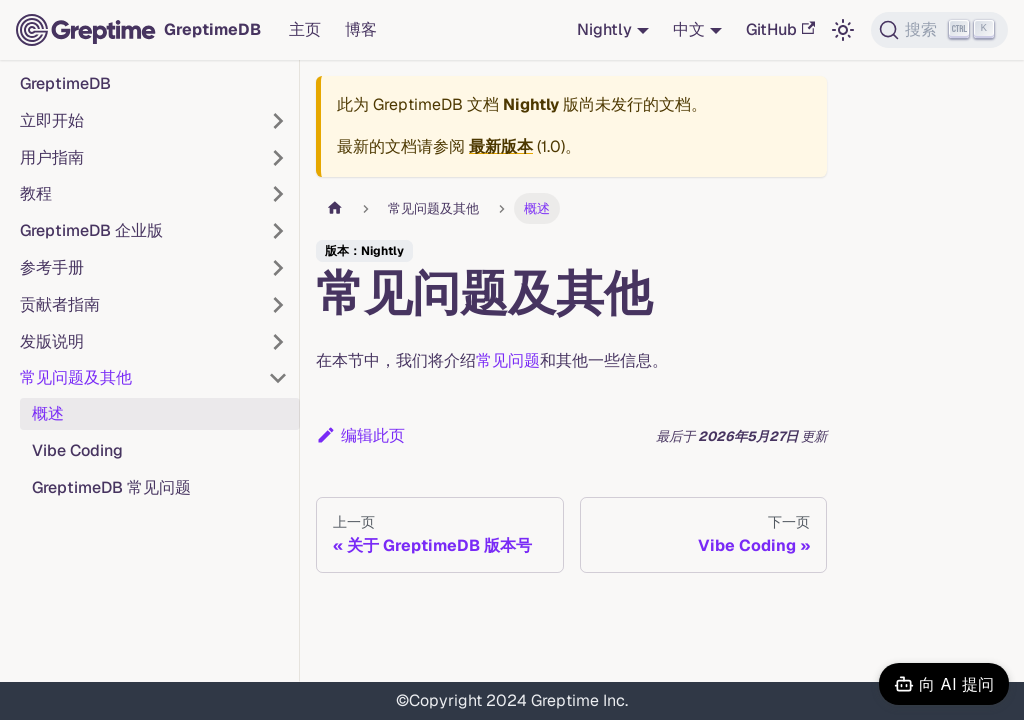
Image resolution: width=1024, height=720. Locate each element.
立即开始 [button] (52, 120)
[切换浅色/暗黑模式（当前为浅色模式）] (843, 30)
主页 (305, 29)
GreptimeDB (65, 83)
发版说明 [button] (52, 341)
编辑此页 (360, 435)
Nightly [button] (604, 29)
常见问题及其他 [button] (76, 377)
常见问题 (508, 360)
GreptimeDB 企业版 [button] (91, 230)
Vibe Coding (77, 450)
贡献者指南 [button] (60, 304)
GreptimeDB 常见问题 (111, 487)
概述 (48, 413)
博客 (361, 29)
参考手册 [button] (52, 267)
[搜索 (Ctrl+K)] (939, 30)
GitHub (780, 29)
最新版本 (501, 146)
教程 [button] (36, 193)
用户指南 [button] (52, 157)
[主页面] (335, 208)
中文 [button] (689, 29)
